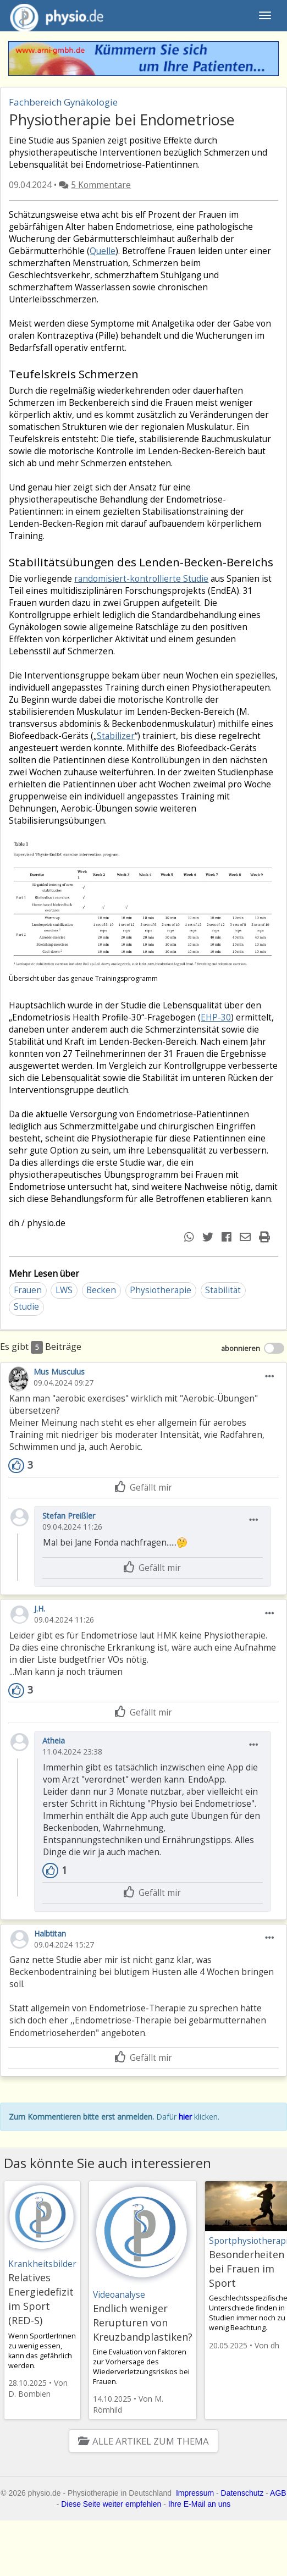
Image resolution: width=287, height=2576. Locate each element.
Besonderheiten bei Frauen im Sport (246, 2269)
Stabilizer (116, 736)
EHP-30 (216, 1017)
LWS (64, 1290)
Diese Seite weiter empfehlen (111, 2504)
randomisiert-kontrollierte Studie (141, 578)
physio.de (52, 16)
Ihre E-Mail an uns (199, 2504)
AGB (278, 2493)
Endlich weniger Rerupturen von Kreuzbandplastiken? (142, 2322)
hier (185, 2116)
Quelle (102, 251)
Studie (26, 1306)
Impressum (195, 2493)
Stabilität (223, 1290)
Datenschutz (242, 2493)
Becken (101, 1290)
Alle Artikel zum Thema (143, 2441)
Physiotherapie (160, 1290)
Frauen (28, 1290)
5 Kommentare (101, 185)
